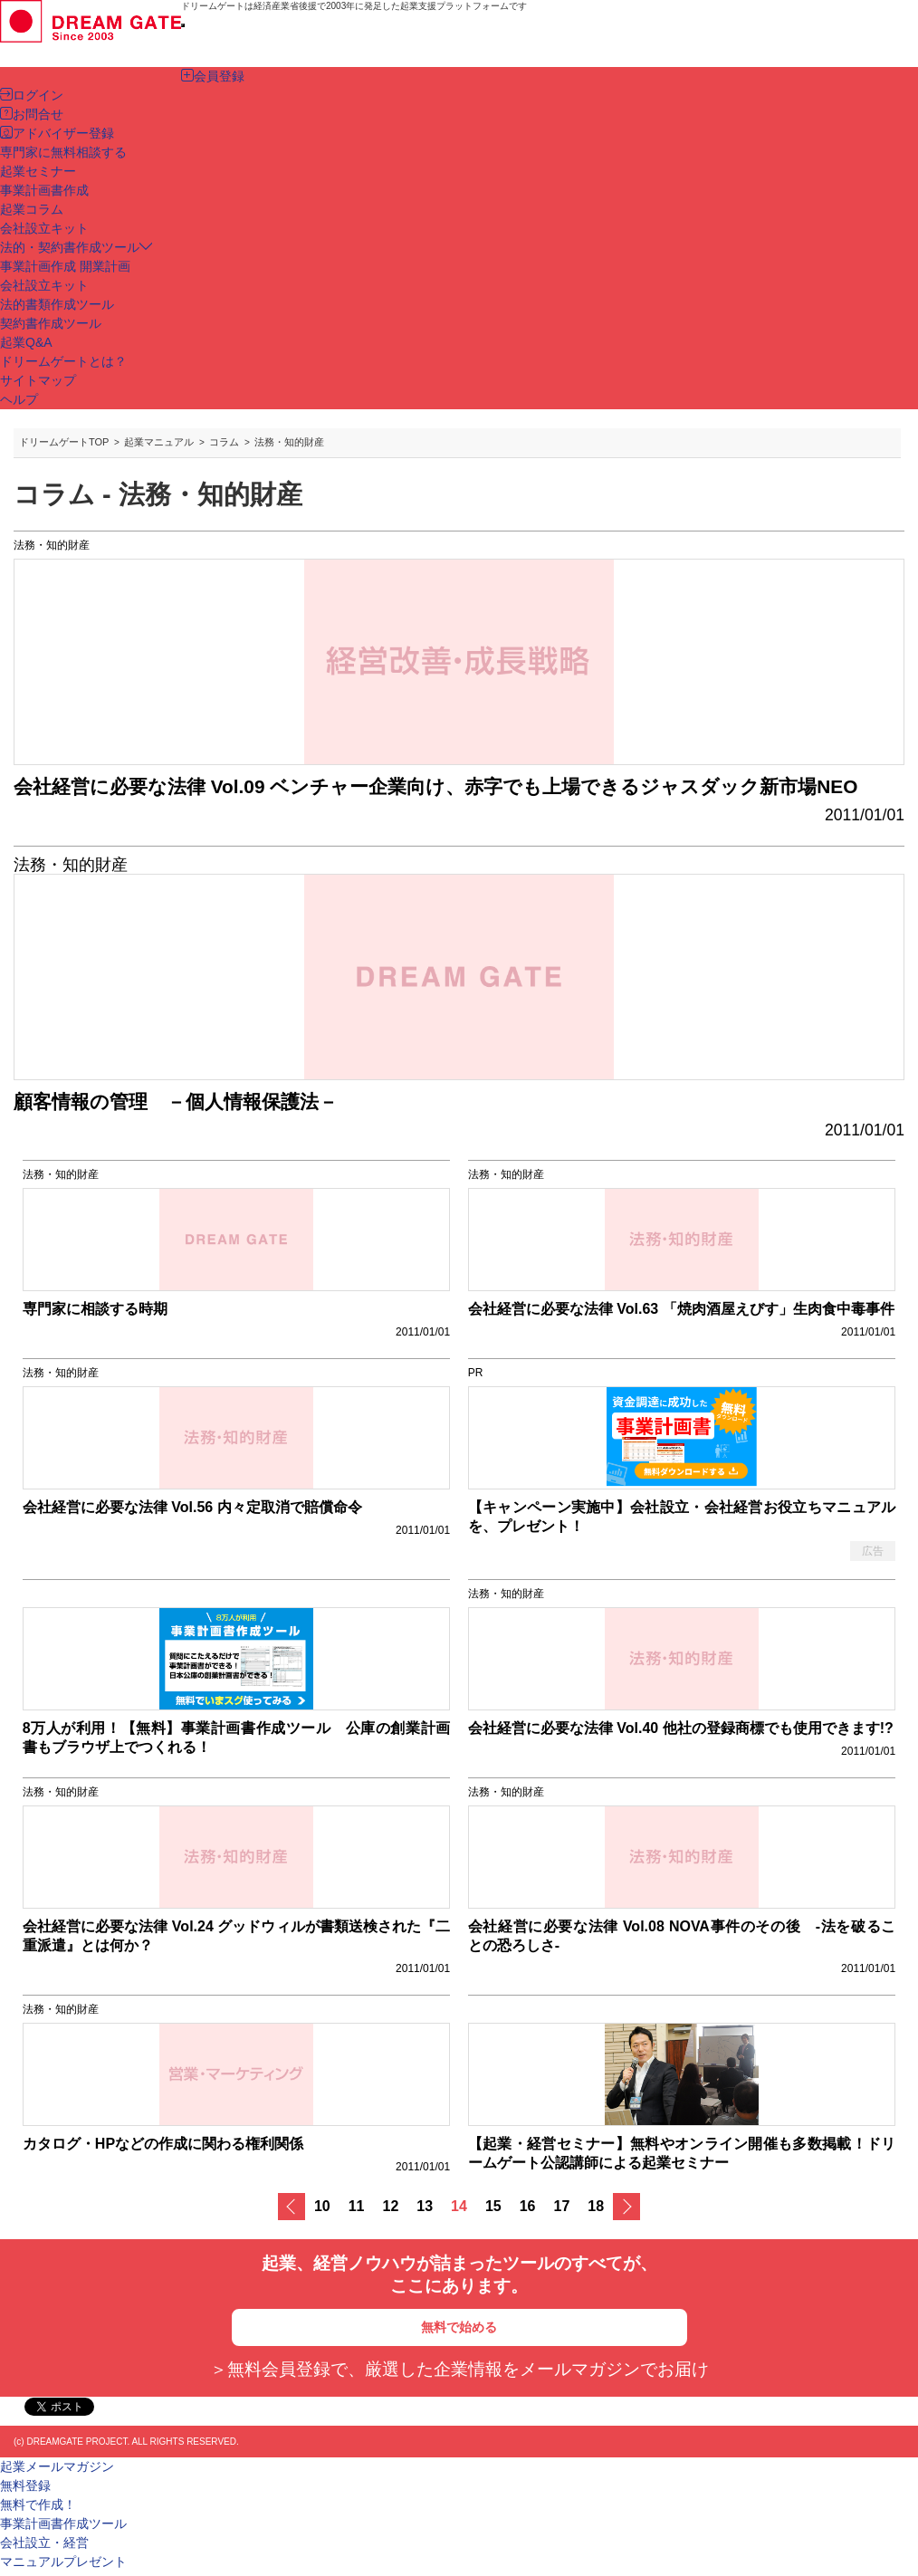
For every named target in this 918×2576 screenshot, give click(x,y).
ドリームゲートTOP (64, 441)
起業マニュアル (159, 441)
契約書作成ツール (50, 323)
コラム (224, 441)
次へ (626, 2206)
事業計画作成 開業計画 (65, 266)
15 (493, 2206)
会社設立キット (44, 285)
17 (562, 2206)
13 (424, 2206)
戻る (291, 2206)
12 (391, 2206)
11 (357, 2206)
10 (322, 2206)
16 (528, 2206)
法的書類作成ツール (57, 304)
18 (596, 2206)
